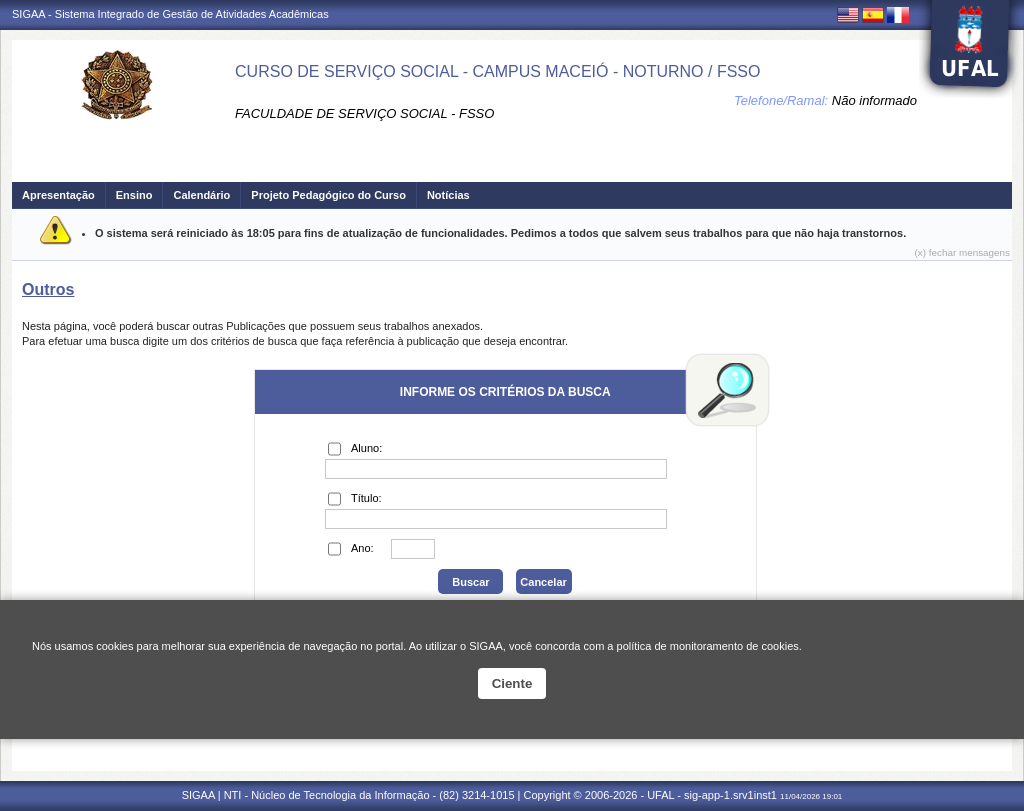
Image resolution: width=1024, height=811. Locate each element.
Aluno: (355, 449)
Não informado (874, 100)
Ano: (351, 549)
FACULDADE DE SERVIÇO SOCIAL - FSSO (364, 113)
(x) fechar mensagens (962, 252)
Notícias (448, 195)
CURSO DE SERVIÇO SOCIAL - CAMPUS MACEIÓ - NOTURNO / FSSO (497, 71)
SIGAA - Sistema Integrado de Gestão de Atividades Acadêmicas (170, 14)
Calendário (201, 195)
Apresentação (58, 195)
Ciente (512, 683)
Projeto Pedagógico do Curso (328, 195)
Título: (355, 499)
